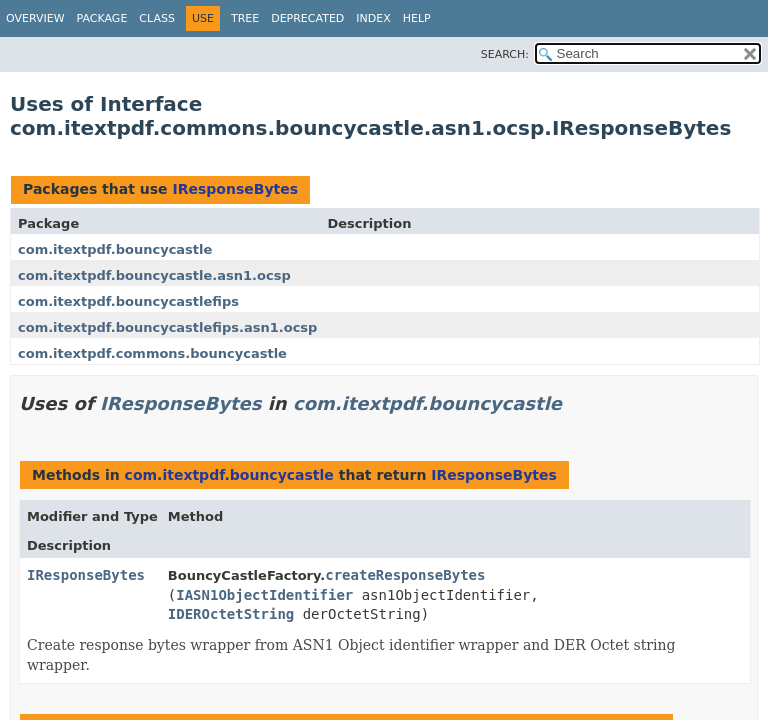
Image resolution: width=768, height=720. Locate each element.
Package (102, 18)
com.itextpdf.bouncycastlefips (128, 301)
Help (417, 18)
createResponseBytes (405, 575)
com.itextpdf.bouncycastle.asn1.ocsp (154, 275)
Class (157, 18)
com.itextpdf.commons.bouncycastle (152, 353)
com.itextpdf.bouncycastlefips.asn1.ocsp (167, 327)
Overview (35, 18)
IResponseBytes (235, 189)
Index (373, 18)
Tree (245, 18)
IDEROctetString (231, 614)
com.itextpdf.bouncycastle (115, 249)
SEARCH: (505, 54)
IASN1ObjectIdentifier (264, 595)
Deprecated (307, 18)
